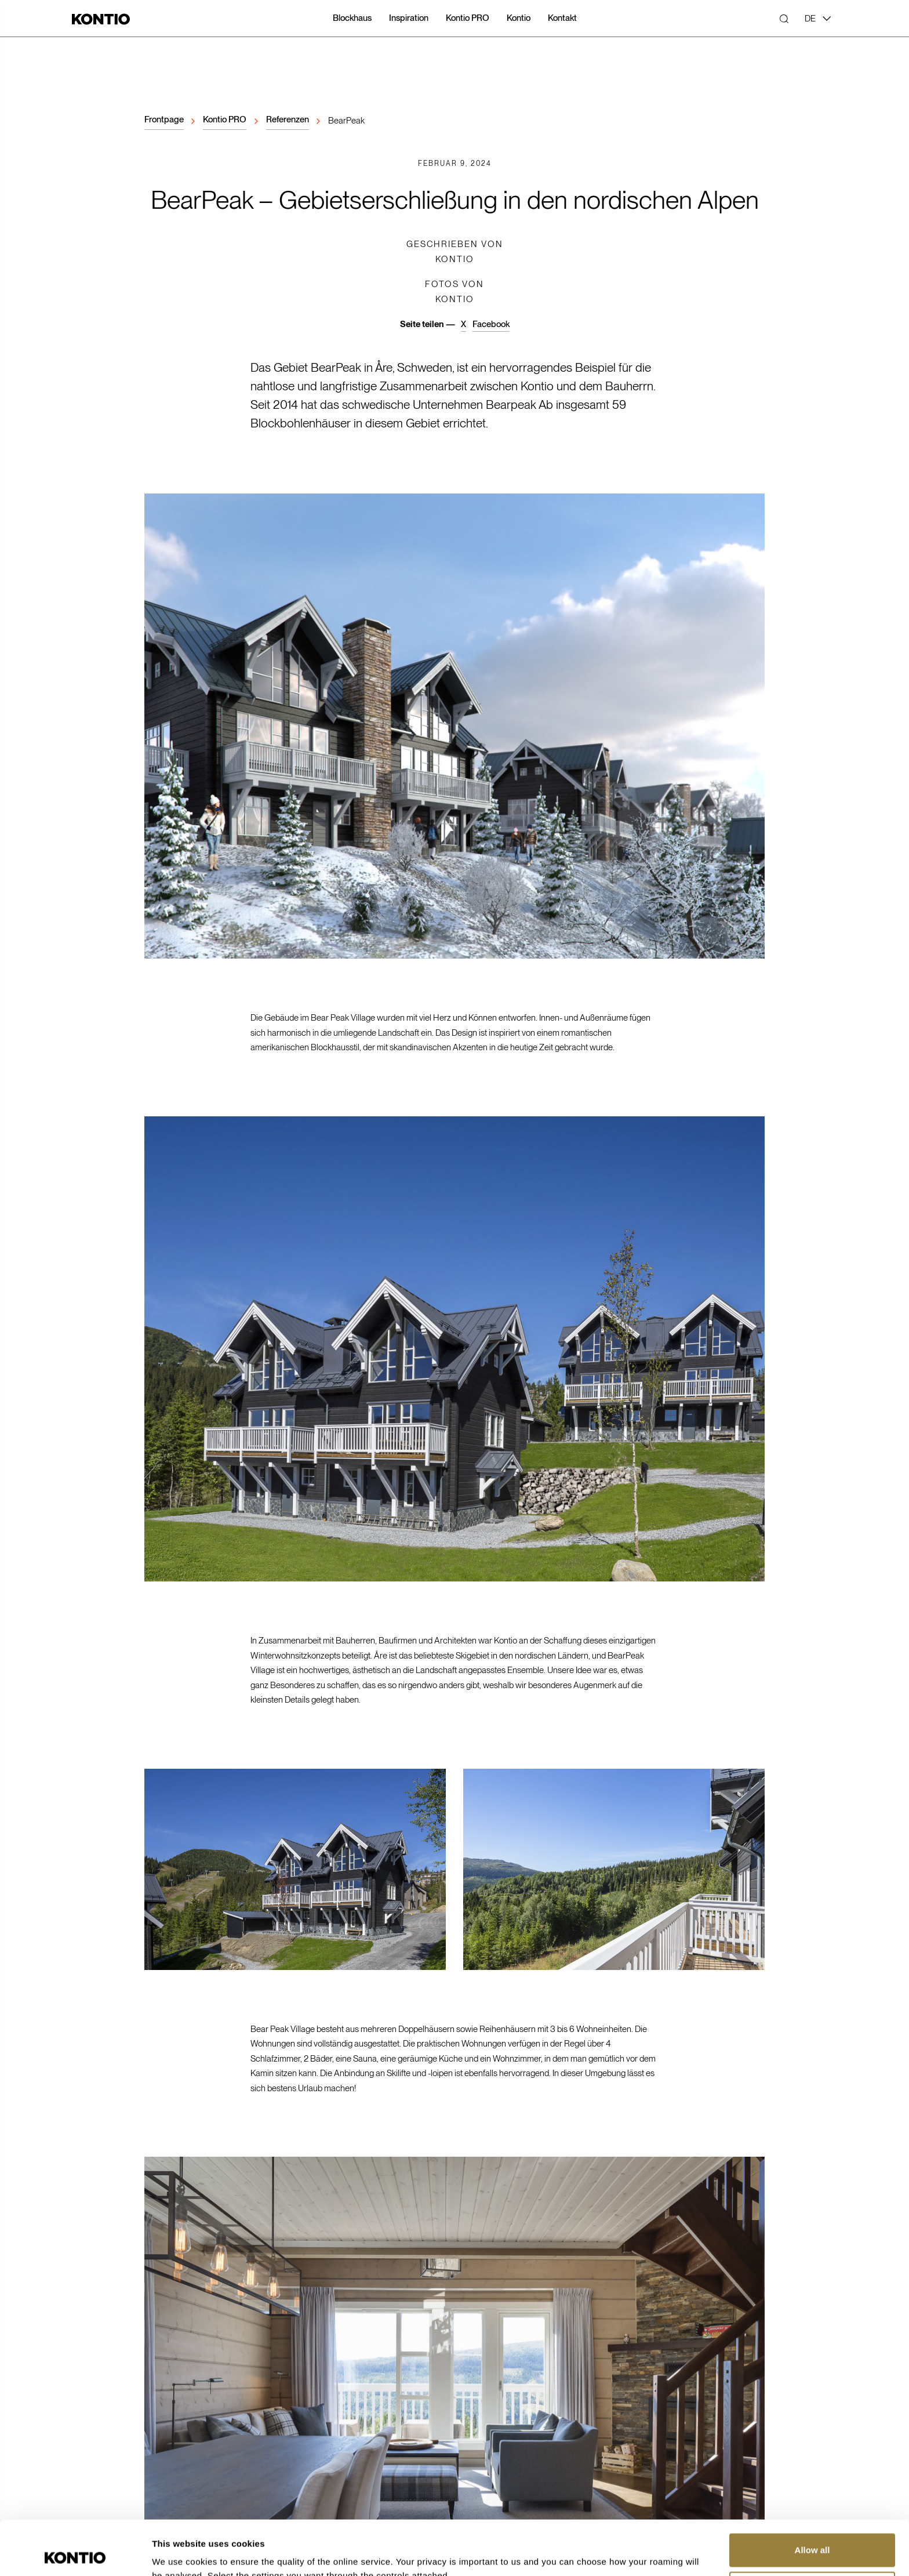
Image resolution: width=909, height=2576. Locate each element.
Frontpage (164, 119)
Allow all (812, 2496)
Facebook (491, 324)
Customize (813, 2533)
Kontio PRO (224, 119)
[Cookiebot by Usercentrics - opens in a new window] (75, 2553)
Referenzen (287, 119)
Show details (179, 2553)
